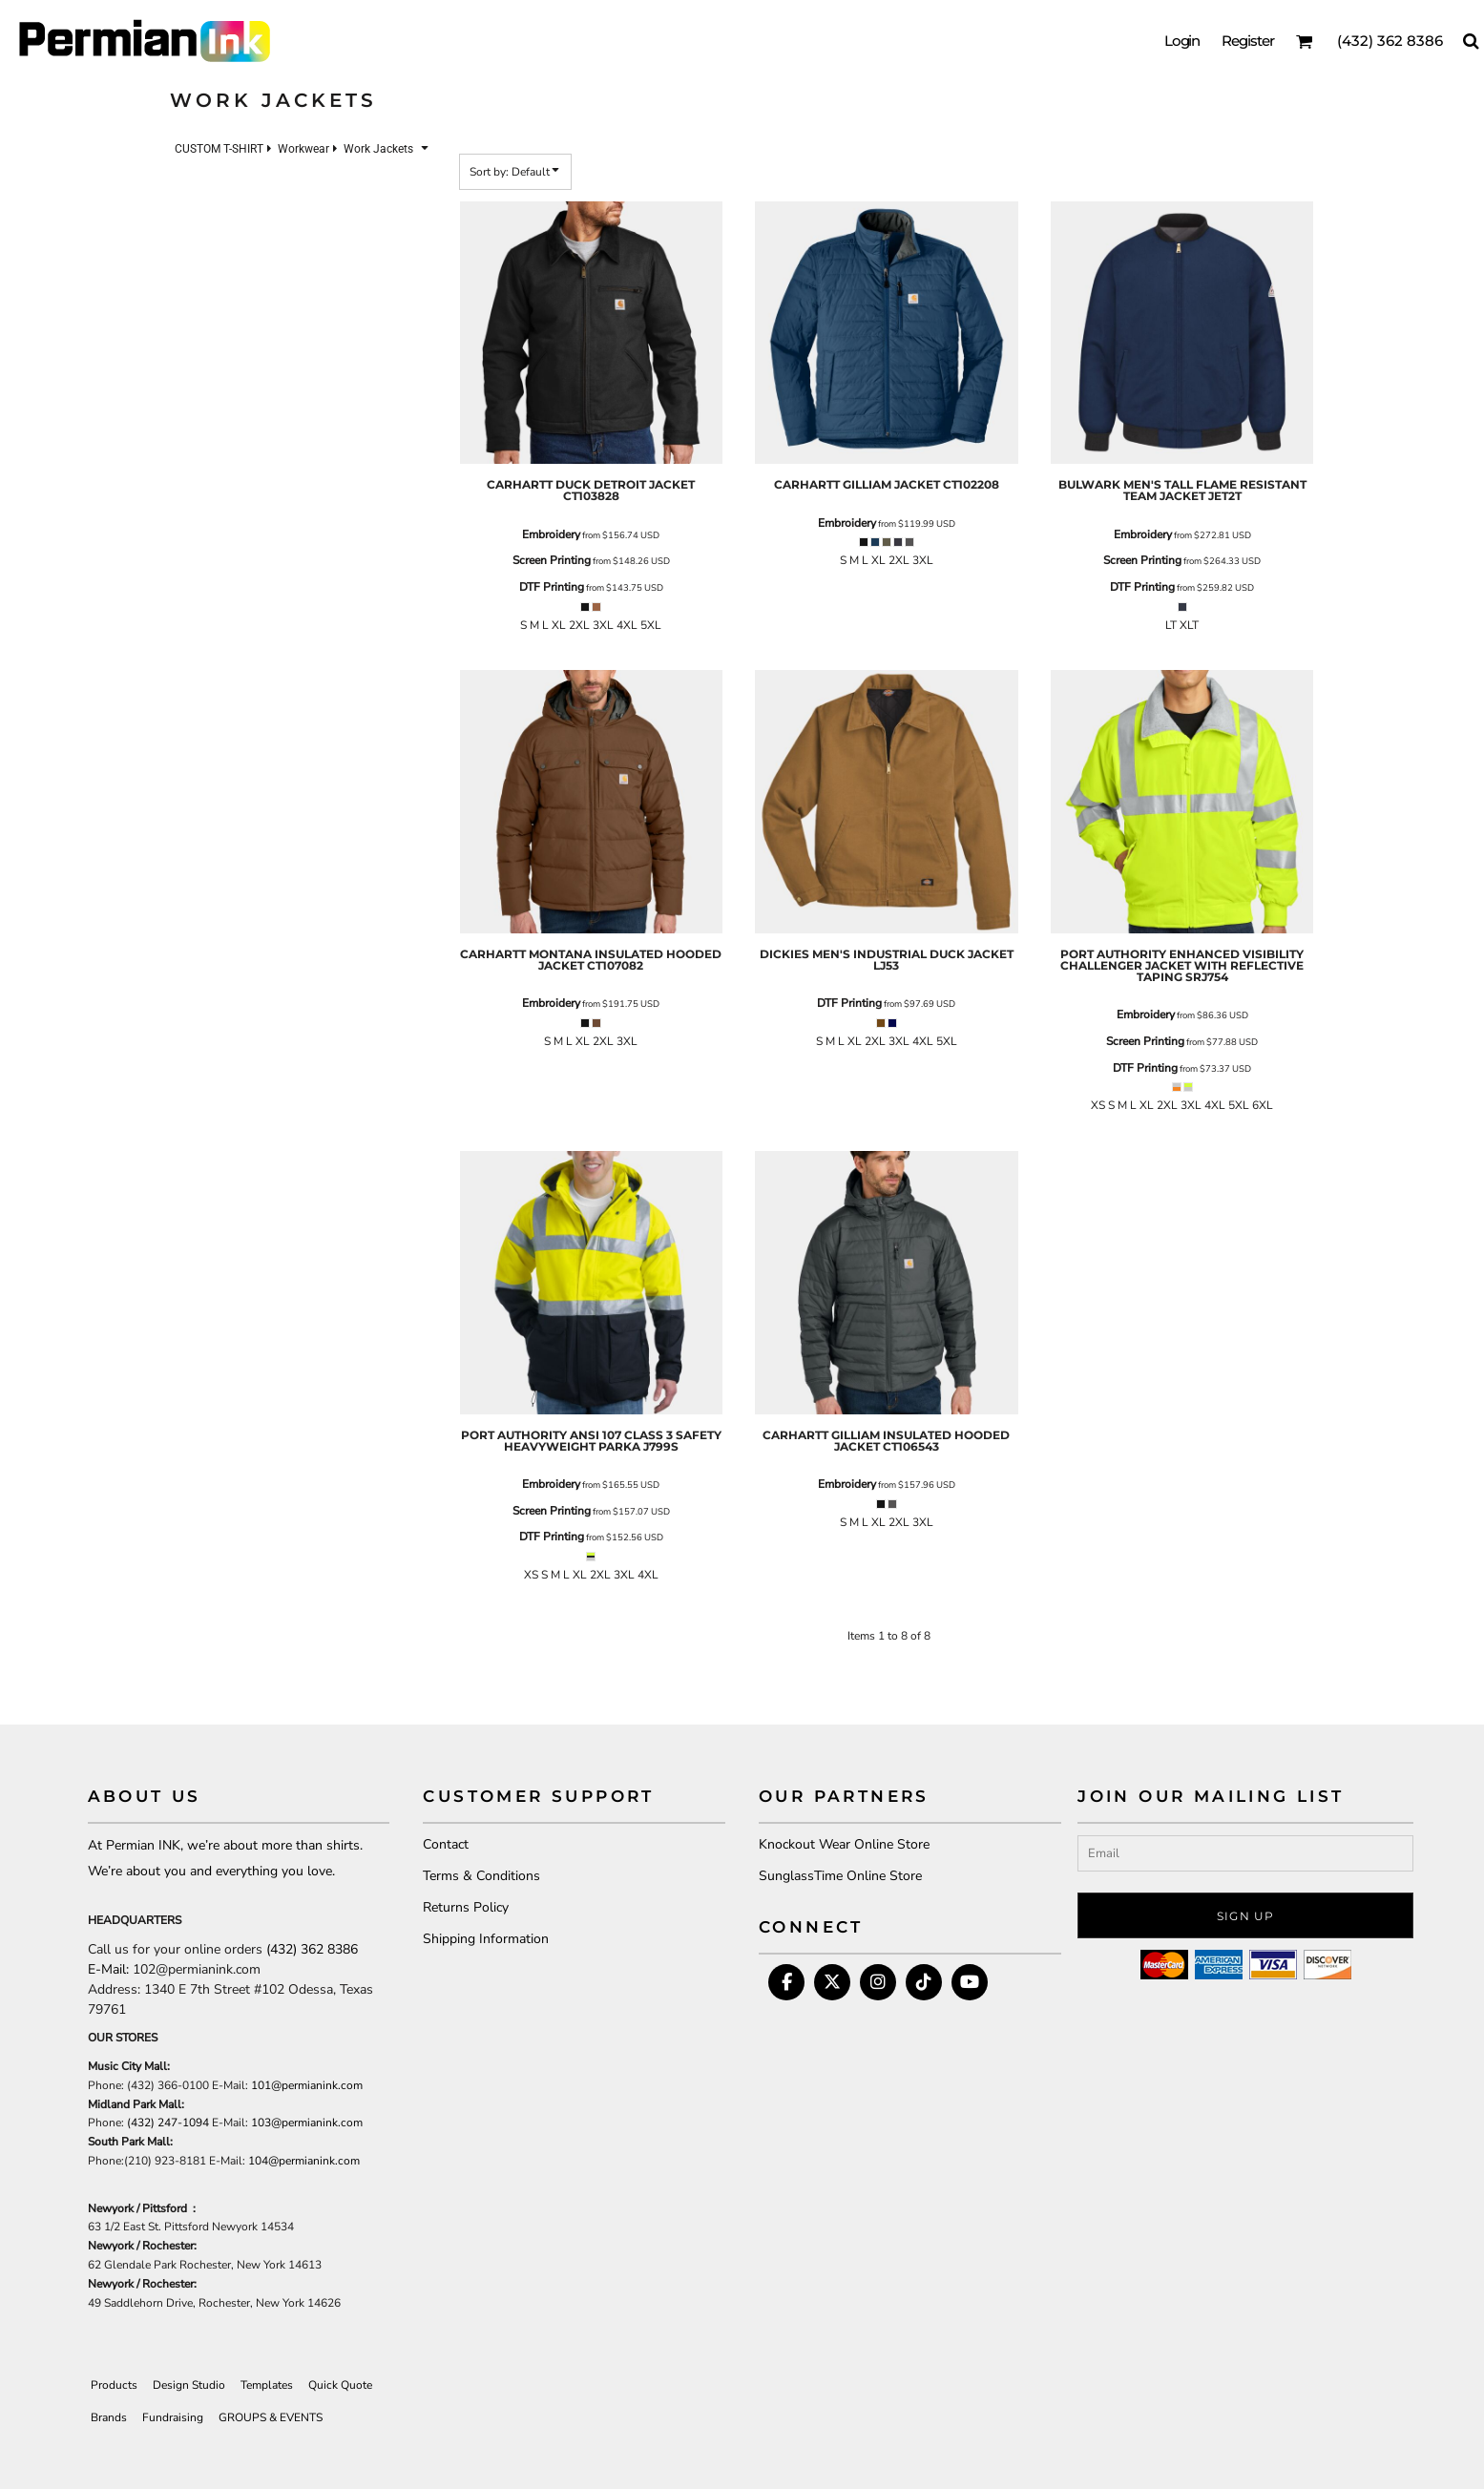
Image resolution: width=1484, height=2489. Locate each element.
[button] (1304, 41)
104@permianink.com (304, 2160)
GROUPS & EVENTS (271, 2417)
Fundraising (172, 2417)
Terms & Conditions (481, 1876)
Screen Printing (551, 560)
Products (114, 2385)
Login (1182, 40)
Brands (109, 2417)
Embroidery (551, 534)
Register (1248, 40)
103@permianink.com (307, 2122)
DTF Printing (551, 587)
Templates (266, 2385)
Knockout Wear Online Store (844, 1844)
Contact (446, 1844)
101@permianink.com (307, 2085)
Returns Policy (466, 1907)
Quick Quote (340, 2385)
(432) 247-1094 (168, 2122)
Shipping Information (486, 1939)
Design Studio (189, 2385)
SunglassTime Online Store (840, 1876)
